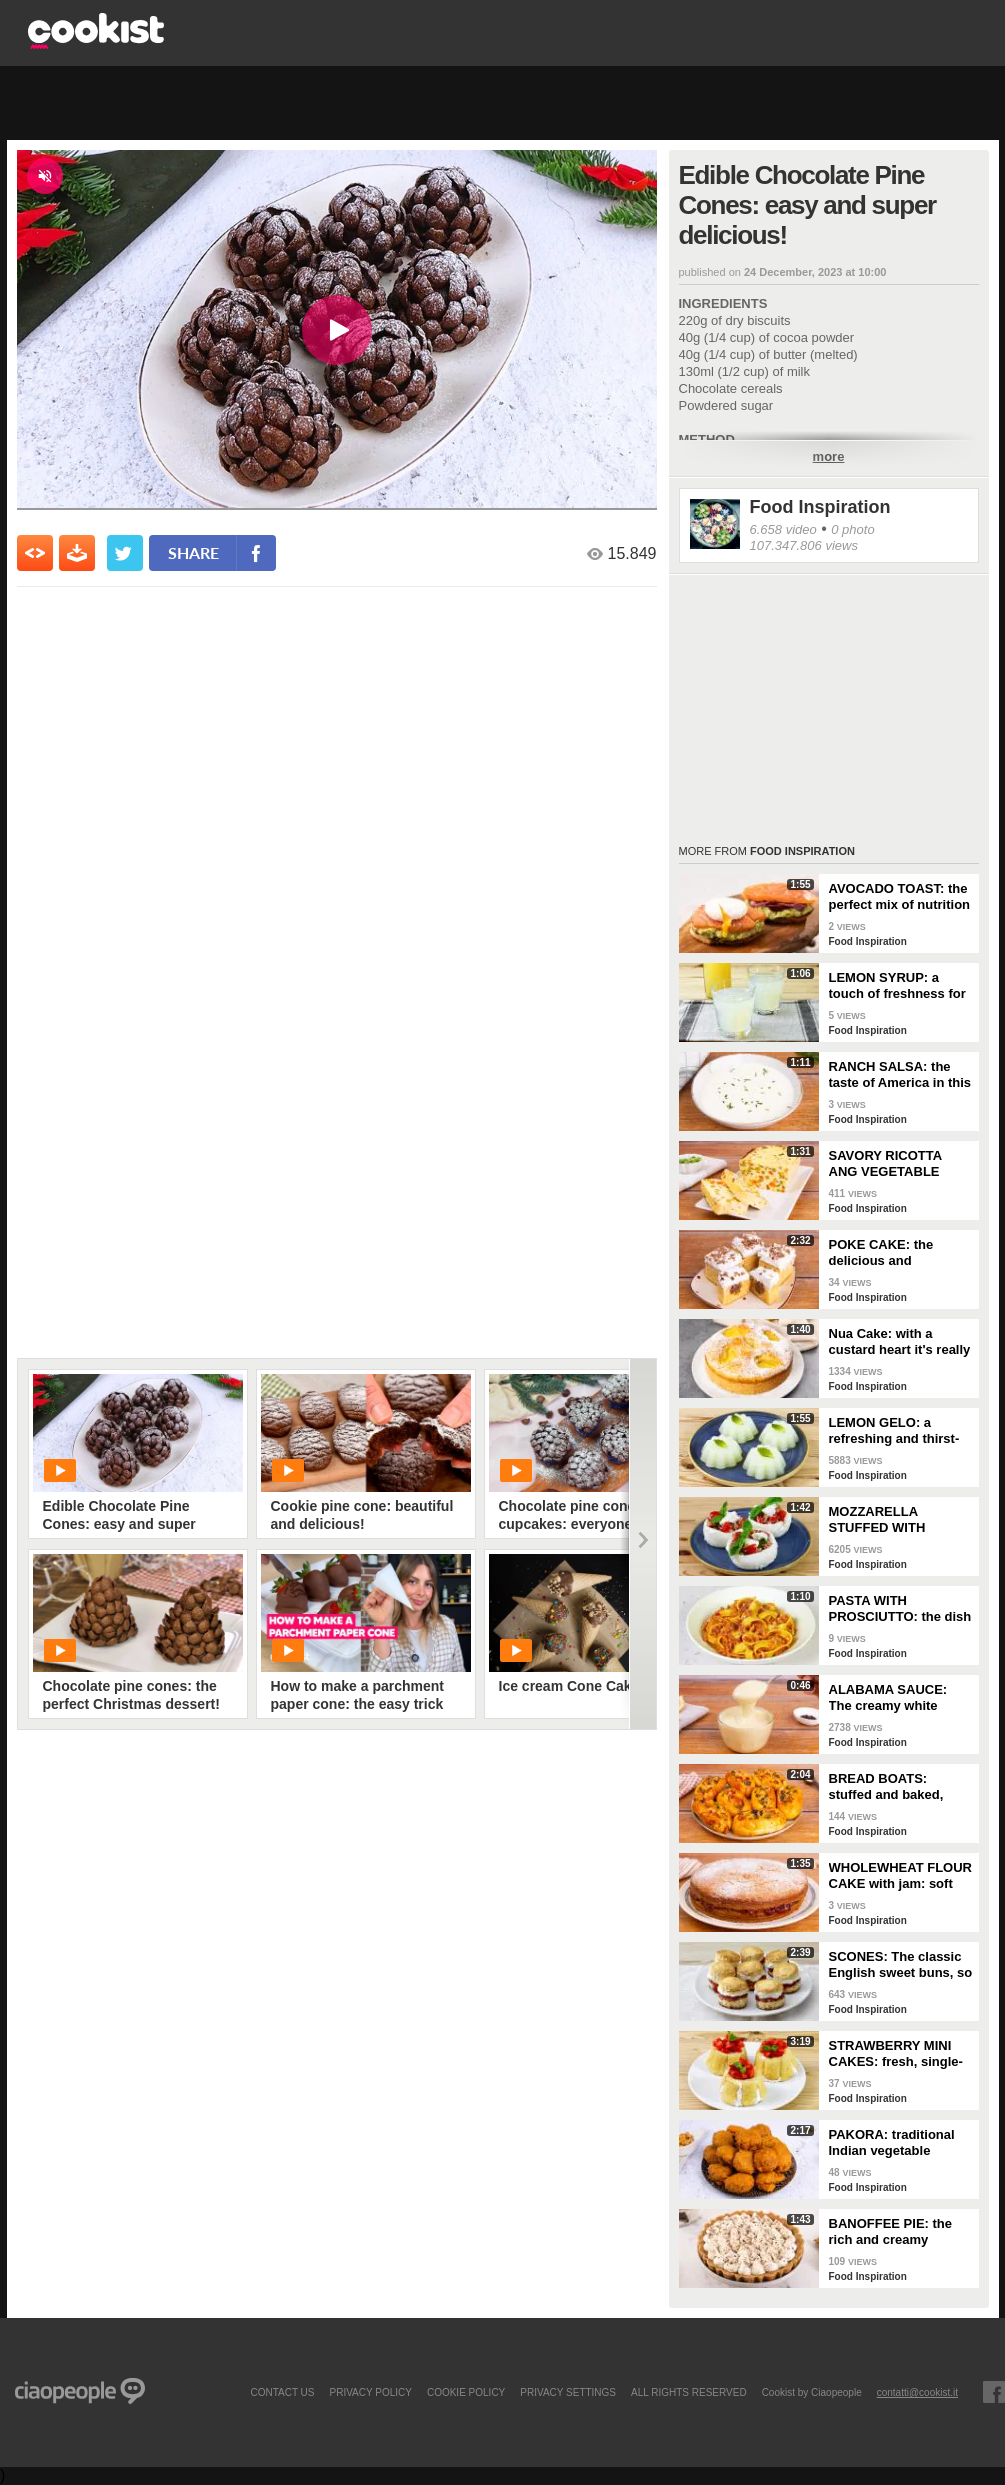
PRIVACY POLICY (370, 2392)
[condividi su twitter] (125, 553)
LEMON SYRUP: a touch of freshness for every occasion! (897, 986)
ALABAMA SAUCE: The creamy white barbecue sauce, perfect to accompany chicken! (896, 1698)
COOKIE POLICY (466, 2392)
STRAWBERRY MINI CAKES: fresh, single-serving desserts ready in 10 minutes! (900, 2054)
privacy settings (568, 2392)
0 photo (852, 529)
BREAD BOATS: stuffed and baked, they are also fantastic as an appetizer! (897, 1787)
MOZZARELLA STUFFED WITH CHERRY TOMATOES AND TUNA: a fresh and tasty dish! (894, 1520)
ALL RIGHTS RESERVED (689, 2392)
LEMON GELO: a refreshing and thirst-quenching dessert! (894, 1431)
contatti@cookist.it (917, 2392)
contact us (282, 2392)
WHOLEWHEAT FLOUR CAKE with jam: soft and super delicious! (900, 1876)
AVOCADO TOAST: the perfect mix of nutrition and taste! (900, 897)
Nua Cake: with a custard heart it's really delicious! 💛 (900, 1342)
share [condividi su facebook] (193, 552)
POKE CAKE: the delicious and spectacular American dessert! (896, 1253)
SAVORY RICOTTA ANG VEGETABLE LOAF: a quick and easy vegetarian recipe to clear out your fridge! (898, 1164)
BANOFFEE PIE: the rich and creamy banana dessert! (891, 2232)
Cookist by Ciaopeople (812, 2392)
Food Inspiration (820, 507)
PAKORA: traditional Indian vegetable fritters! (892, 2143)
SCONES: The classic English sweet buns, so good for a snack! (901, 1965)
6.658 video (783, 529)
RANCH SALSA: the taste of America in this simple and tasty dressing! (900, 1075)
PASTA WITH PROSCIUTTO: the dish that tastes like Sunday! (900, 1609)
